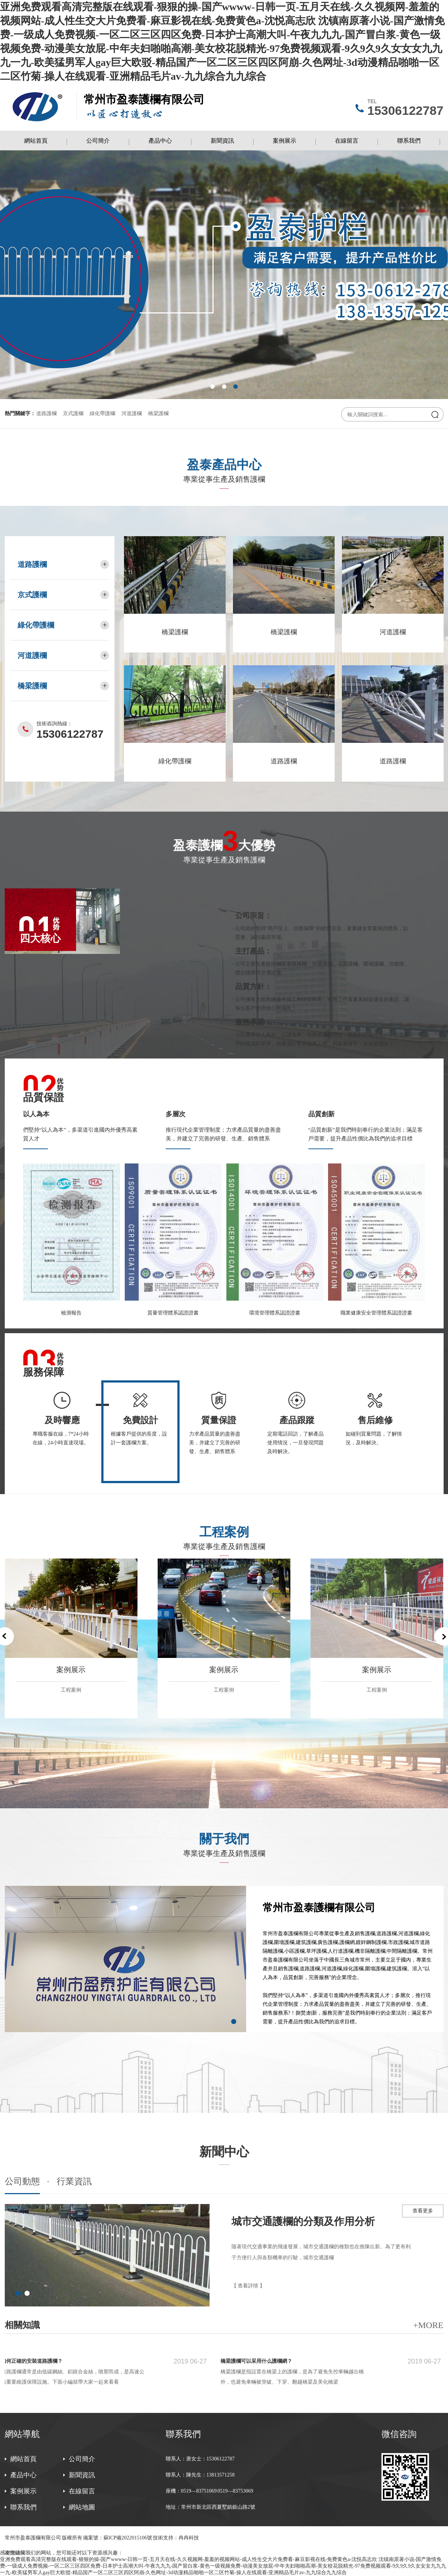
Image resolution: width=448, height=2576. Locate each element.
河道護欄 (131, 413)
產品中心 (160, 141)
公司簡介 (98, 141)
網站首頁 (36, 141)
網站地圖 (82, 2507)
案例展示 (284, 141)
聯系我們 (409, 141)
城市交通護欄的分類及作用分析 (303, 2221)
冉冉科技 (188, 2538)
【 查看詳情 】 (248, 2286)
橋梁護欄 (158, 413)
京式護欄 (73, 413)
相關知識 (22, 2325)
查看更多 (423, 2211)
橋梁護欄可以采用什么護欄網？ (259, 2361)
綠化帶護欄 (102, 413)
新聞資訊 (222, 141)
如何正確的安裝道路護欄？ (34, 2361)
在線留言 (346, 141)
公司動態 (22, 2181)
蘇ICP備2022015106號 (128, 2538)
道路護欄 (46, 413)
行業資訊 (74, 2181)
